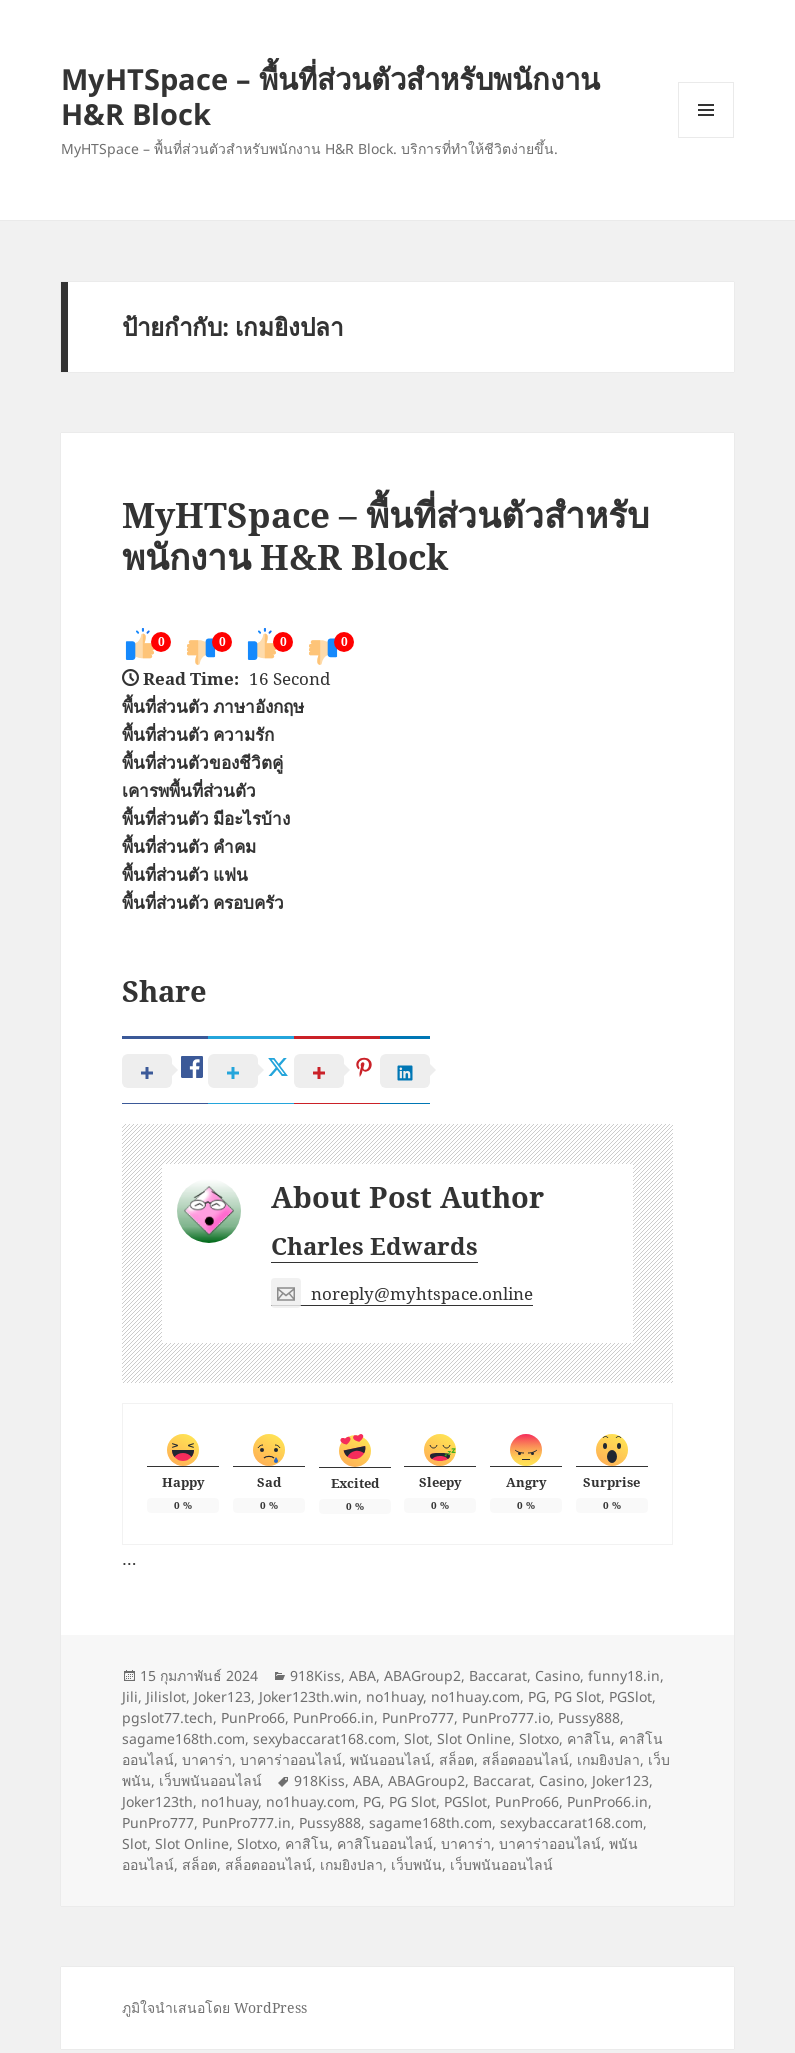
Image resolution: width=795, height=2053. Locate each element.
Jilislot (166, 1700)
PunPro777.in (246, 1826)
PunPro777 (418, 1721)
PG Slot (577, 1700)
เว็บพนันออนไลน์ (210, 1784)
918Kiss (315, 1679)
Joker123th (157, 1805)
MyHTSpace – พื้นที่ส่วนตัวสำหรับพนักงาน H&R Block (330, 96)
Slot (416, 1742)
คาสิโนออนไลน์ (385, 1847)
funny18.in (624, 1679)
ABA (362, 1679)
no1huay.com (475, 1700)
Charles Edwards (374, 1249)
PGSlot (630, 1700)
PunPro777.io (506, 1721)
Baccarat (498, 1679)
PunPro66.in (333, 1721)
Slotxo (539, 1742)
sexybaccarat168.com (324, 1742)
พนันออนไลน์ (390, 1763)
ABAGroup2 (422, 1679)
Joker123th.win (308, 1700)
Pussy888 (589, 1721)
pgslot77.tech (167, 1721)
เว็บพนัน (416, 1868)
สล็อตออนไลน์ (525, 1763)
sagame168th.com (183, 1742)
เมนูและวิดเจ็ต (706, 110)
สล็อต (456, 1763)
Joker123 (222, 1700)
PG (537, 1700)
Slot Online (474, 1742)
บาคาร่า (207, 1763)
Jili (130, 1700)
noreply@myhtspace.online (402, 1297)
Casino (557, 1679)
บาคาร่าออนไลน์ (291, 1763)
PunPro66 (253, 1721)
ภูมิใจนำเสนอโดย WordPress (214, 2011)
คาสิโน (589, 1742)
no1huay (394, 1700)
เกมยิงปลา (608, 1763)
